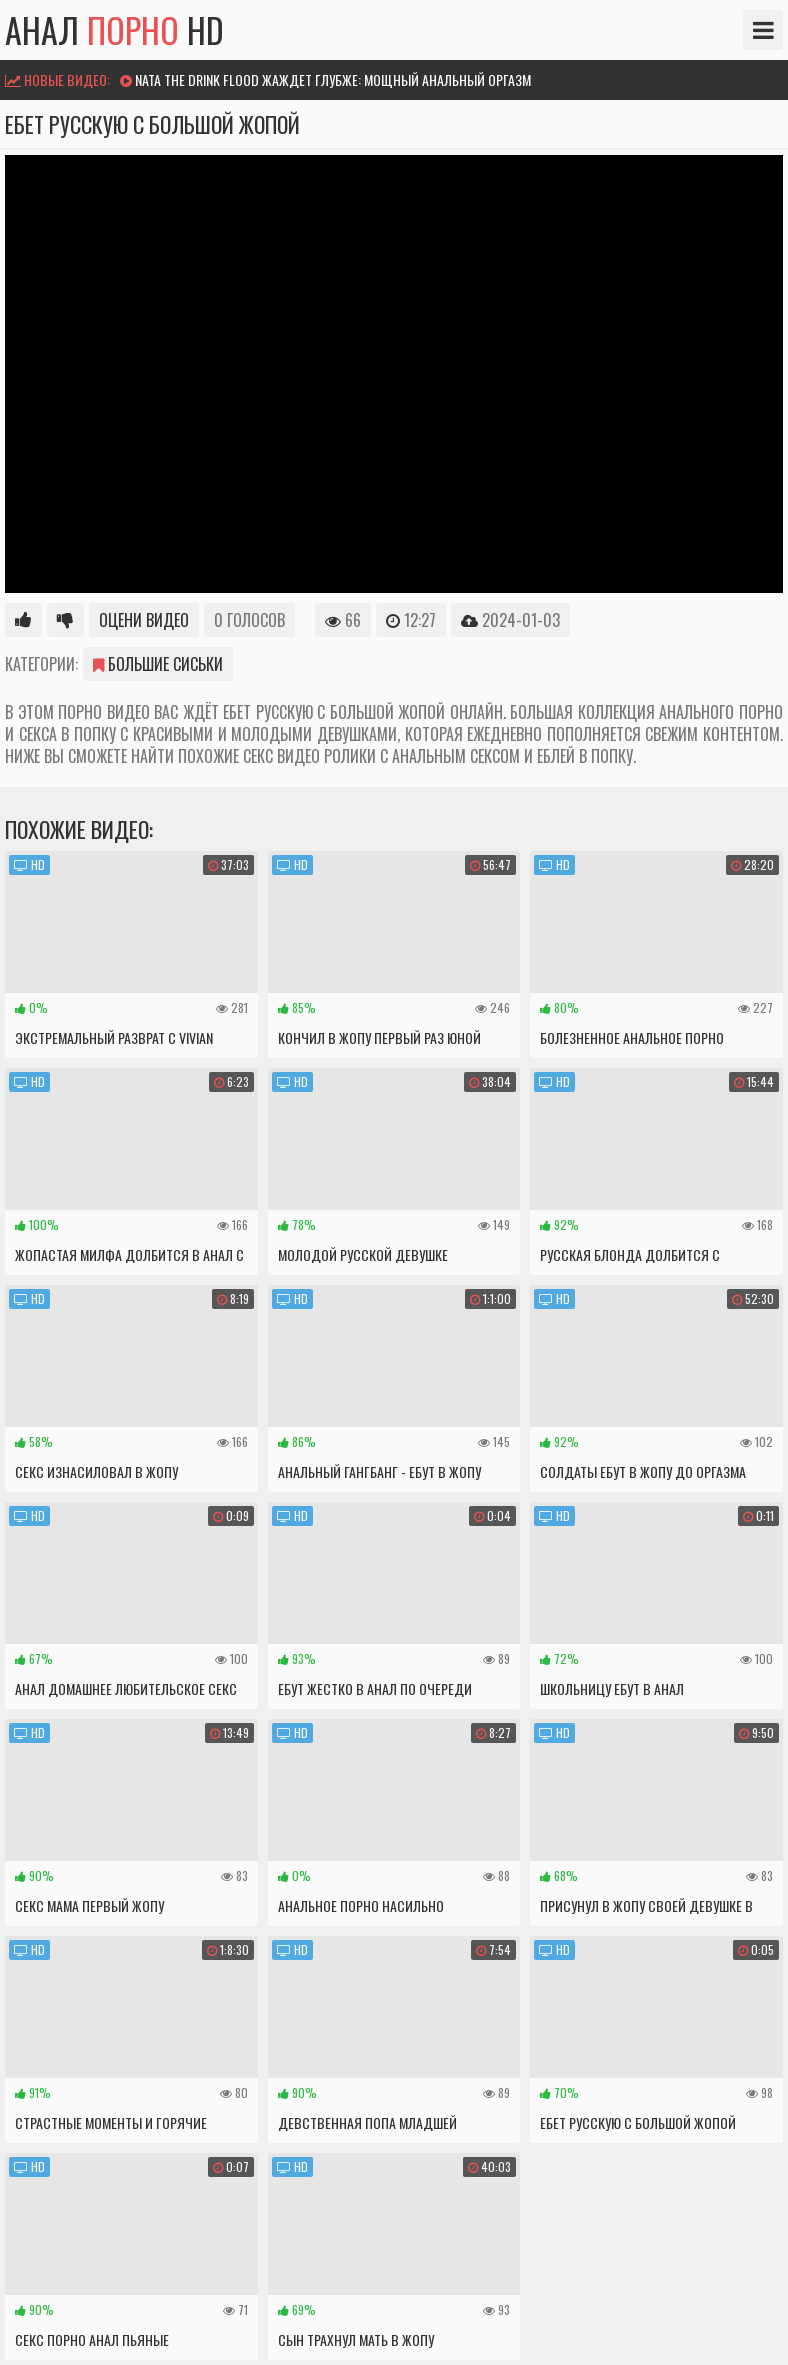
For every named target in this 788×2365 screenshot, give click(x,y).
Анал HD (114, 30)
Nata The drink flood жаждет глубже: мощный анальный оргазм (333, 79)
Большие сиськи (158, 664)
